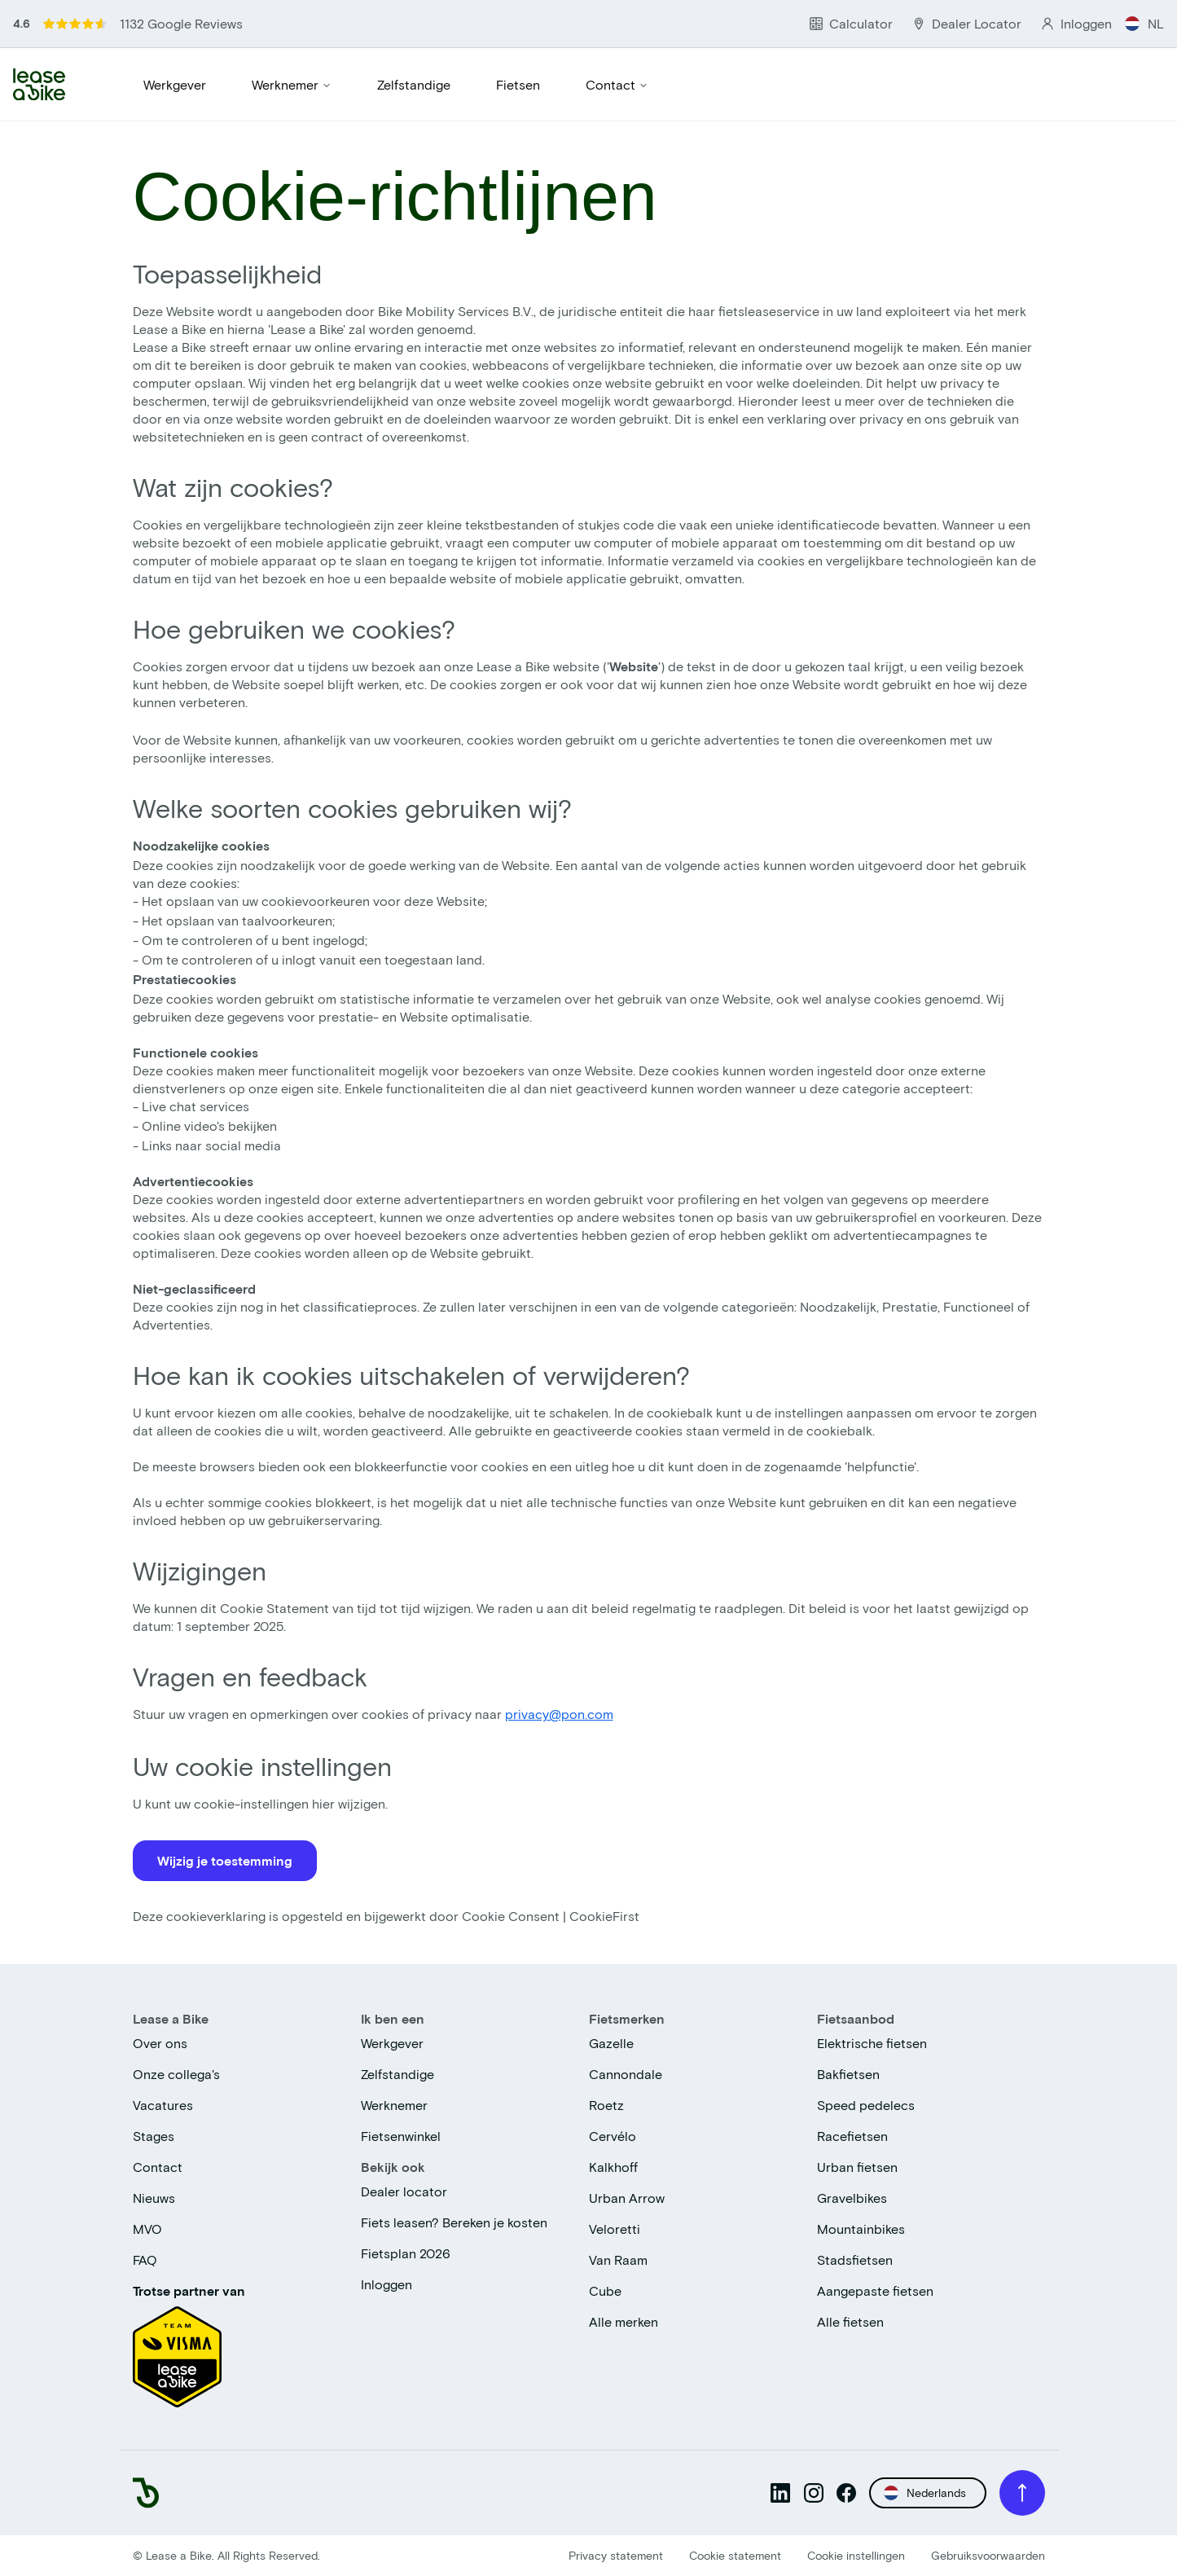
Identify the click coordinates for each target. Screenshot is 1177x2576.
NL (1144, 23)
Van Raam (618, 2259)
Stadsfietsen (855, 2259)
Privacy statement (616, 2555)
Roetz (606, 2104)
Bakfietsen (848, 2073)
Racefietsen (852, 2135)
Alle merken (623, 2321)
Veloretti (614, 2228)
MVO (147, 2228)
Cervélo (612, 2135)
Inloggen (386, 2284)
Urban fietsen (857, 2166)
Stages (153, 2135)
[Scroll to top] (1022, 2493)
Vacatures (163, 2104)
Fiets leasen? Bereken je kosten (454, 2222)
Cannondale (625, 2073)
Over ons (160, 2043)
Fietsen (518, 84)
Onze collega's (176, 2073)
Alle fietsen (850, 2321)
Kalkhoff (613, 2166)
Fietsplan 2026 (405, 2253)
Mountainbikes (861, 2228)
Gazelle (611, 2043)
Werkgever (174, 84)
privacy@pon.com (559, 1713)
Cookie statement (735, 2555)
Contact (617, 84)
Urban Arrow (627, 2197)
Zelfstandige (413, 84)
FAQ (145, 2259)
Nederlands (925, 2493)
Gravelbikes (852, 2197)
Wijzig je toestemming (224, 1860)
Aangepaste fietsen (875, 2290)
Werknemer (292, 84)
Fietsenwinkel (401, 2135)
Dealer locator (404, 2191)
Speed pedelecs (866, 2104)
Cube (605, 2290)
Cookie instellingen (856, 2555)
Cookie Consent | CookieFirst (550, 1915)
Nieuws (154, 2197)
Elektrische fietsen (872, 2043)
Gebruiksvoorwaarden (988, 2555)
